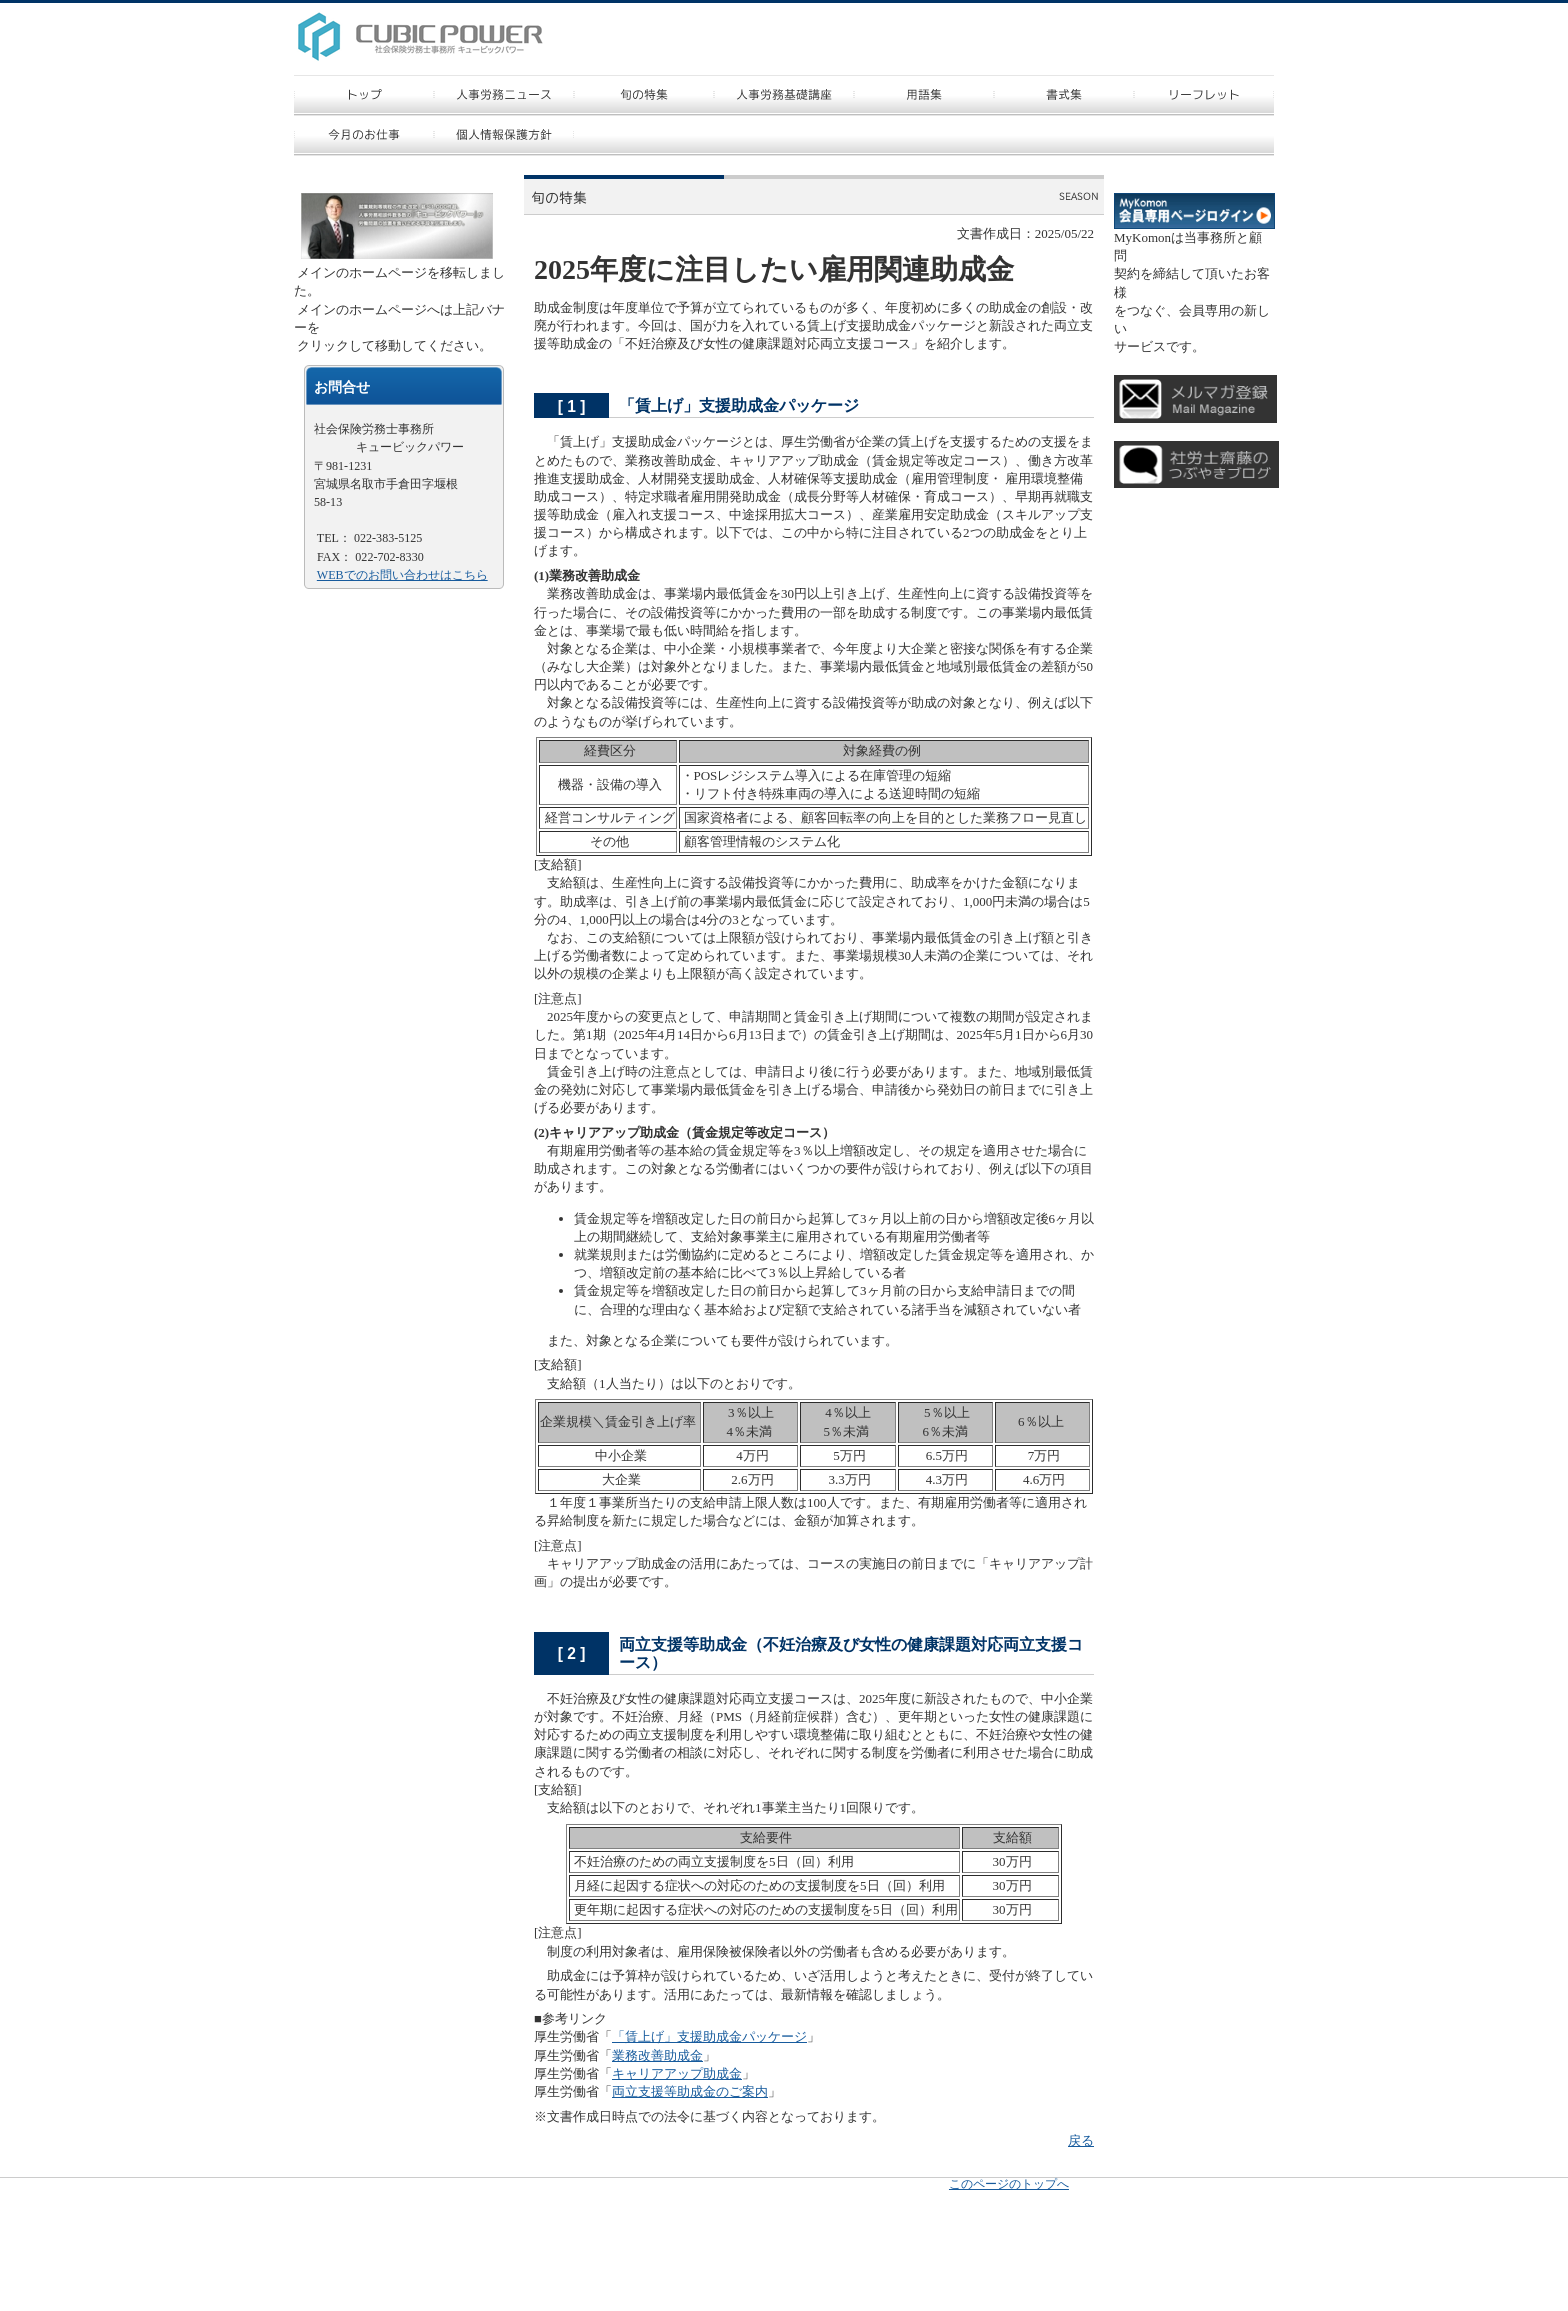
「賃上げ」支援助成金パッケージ (709, 2036)
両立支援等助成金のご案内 (690, 2091)
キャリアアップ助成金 (677, 2073)
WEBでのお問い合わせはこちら (402, 575)
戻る (1081, 2140)
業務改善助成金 (657, 2055)
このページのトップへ (1009, 2184)
